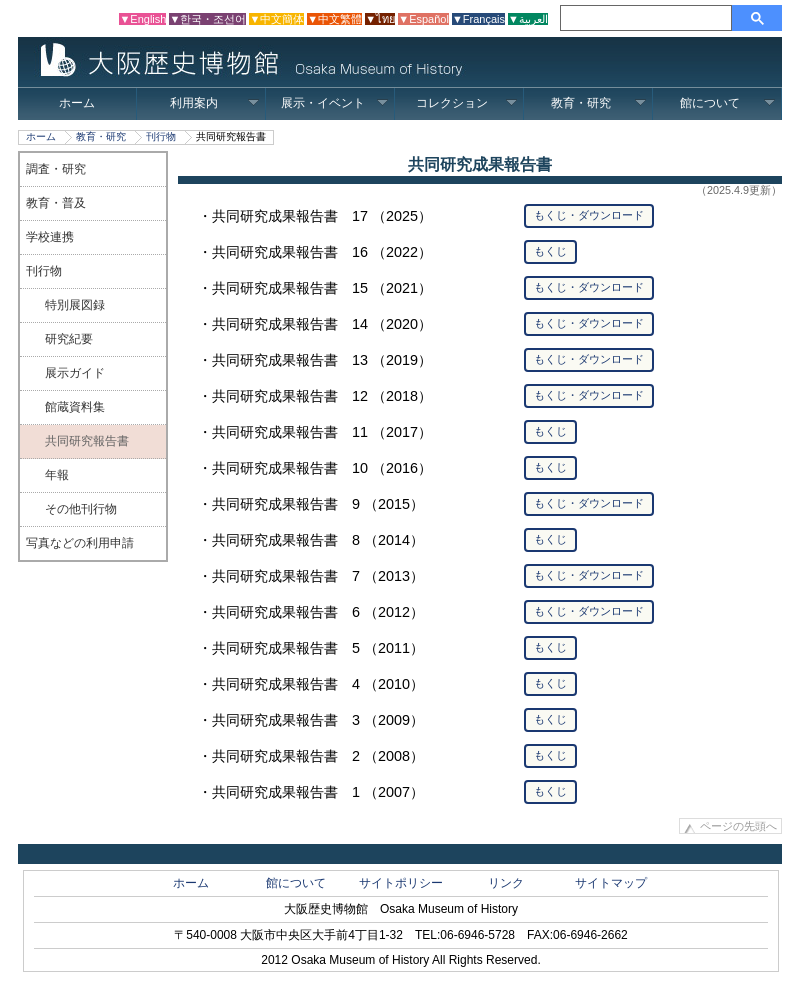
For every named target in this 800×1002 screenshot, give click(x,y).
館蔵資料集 (75, 407)
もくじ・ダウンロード (589, 215)
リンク (506, 883)
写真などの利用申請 (80, 543)
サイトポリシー (401, 883)
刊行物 (161, 136)
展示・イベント (334, 103)
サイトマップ (611, 883)
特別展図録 (75, 305)
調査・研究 (56, 169)
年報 (57, 475)
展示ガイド (75, 373)
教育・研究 (598, 103)
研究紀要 (69, 339)
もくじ (550, 251)
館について (727, 103)
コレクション (466, 103)
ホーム (77, 103)
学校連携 (50, 237)
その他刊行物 (81, 509)
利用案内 (214, 103)
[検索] (649, 18)
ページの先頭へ (738, 826)
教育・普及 (56, 203)
